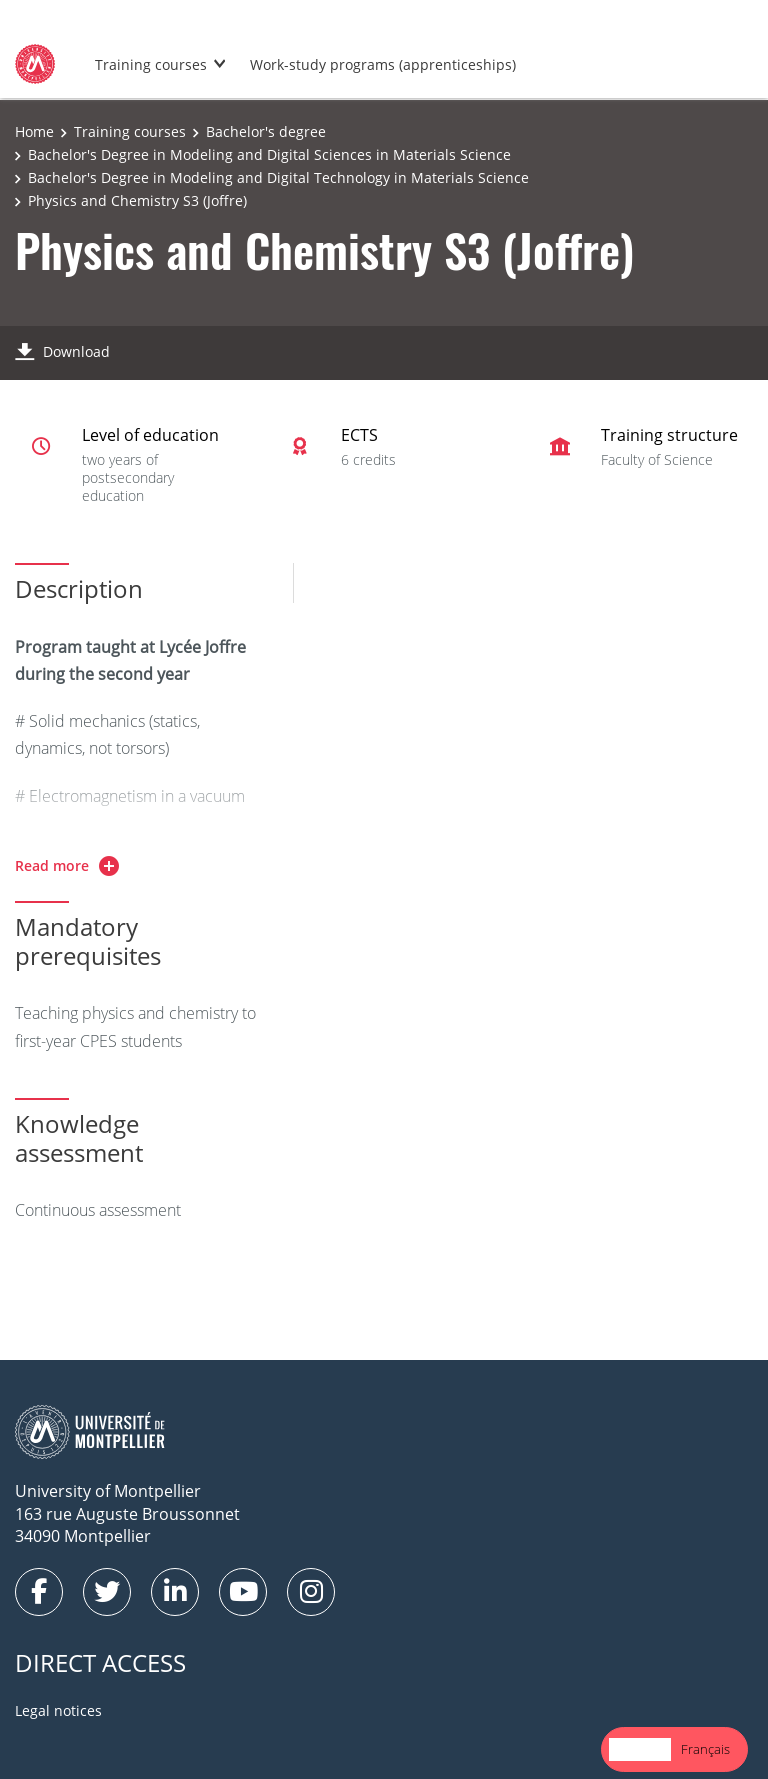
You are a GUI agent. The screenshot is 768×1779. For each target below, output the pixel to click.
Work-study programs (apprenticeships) (383, 64)
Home (34, 131)
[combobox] (640, 1749)
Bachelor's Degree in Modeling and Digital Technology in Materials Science (278, 177)
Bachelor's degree (266, 131)
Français (705, 1749)
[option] (705, 1749)
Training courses (151, 64)
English (640, 1749)
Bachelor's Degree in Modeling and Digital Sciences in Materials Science (269, 154)
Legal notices (58, 1710)
